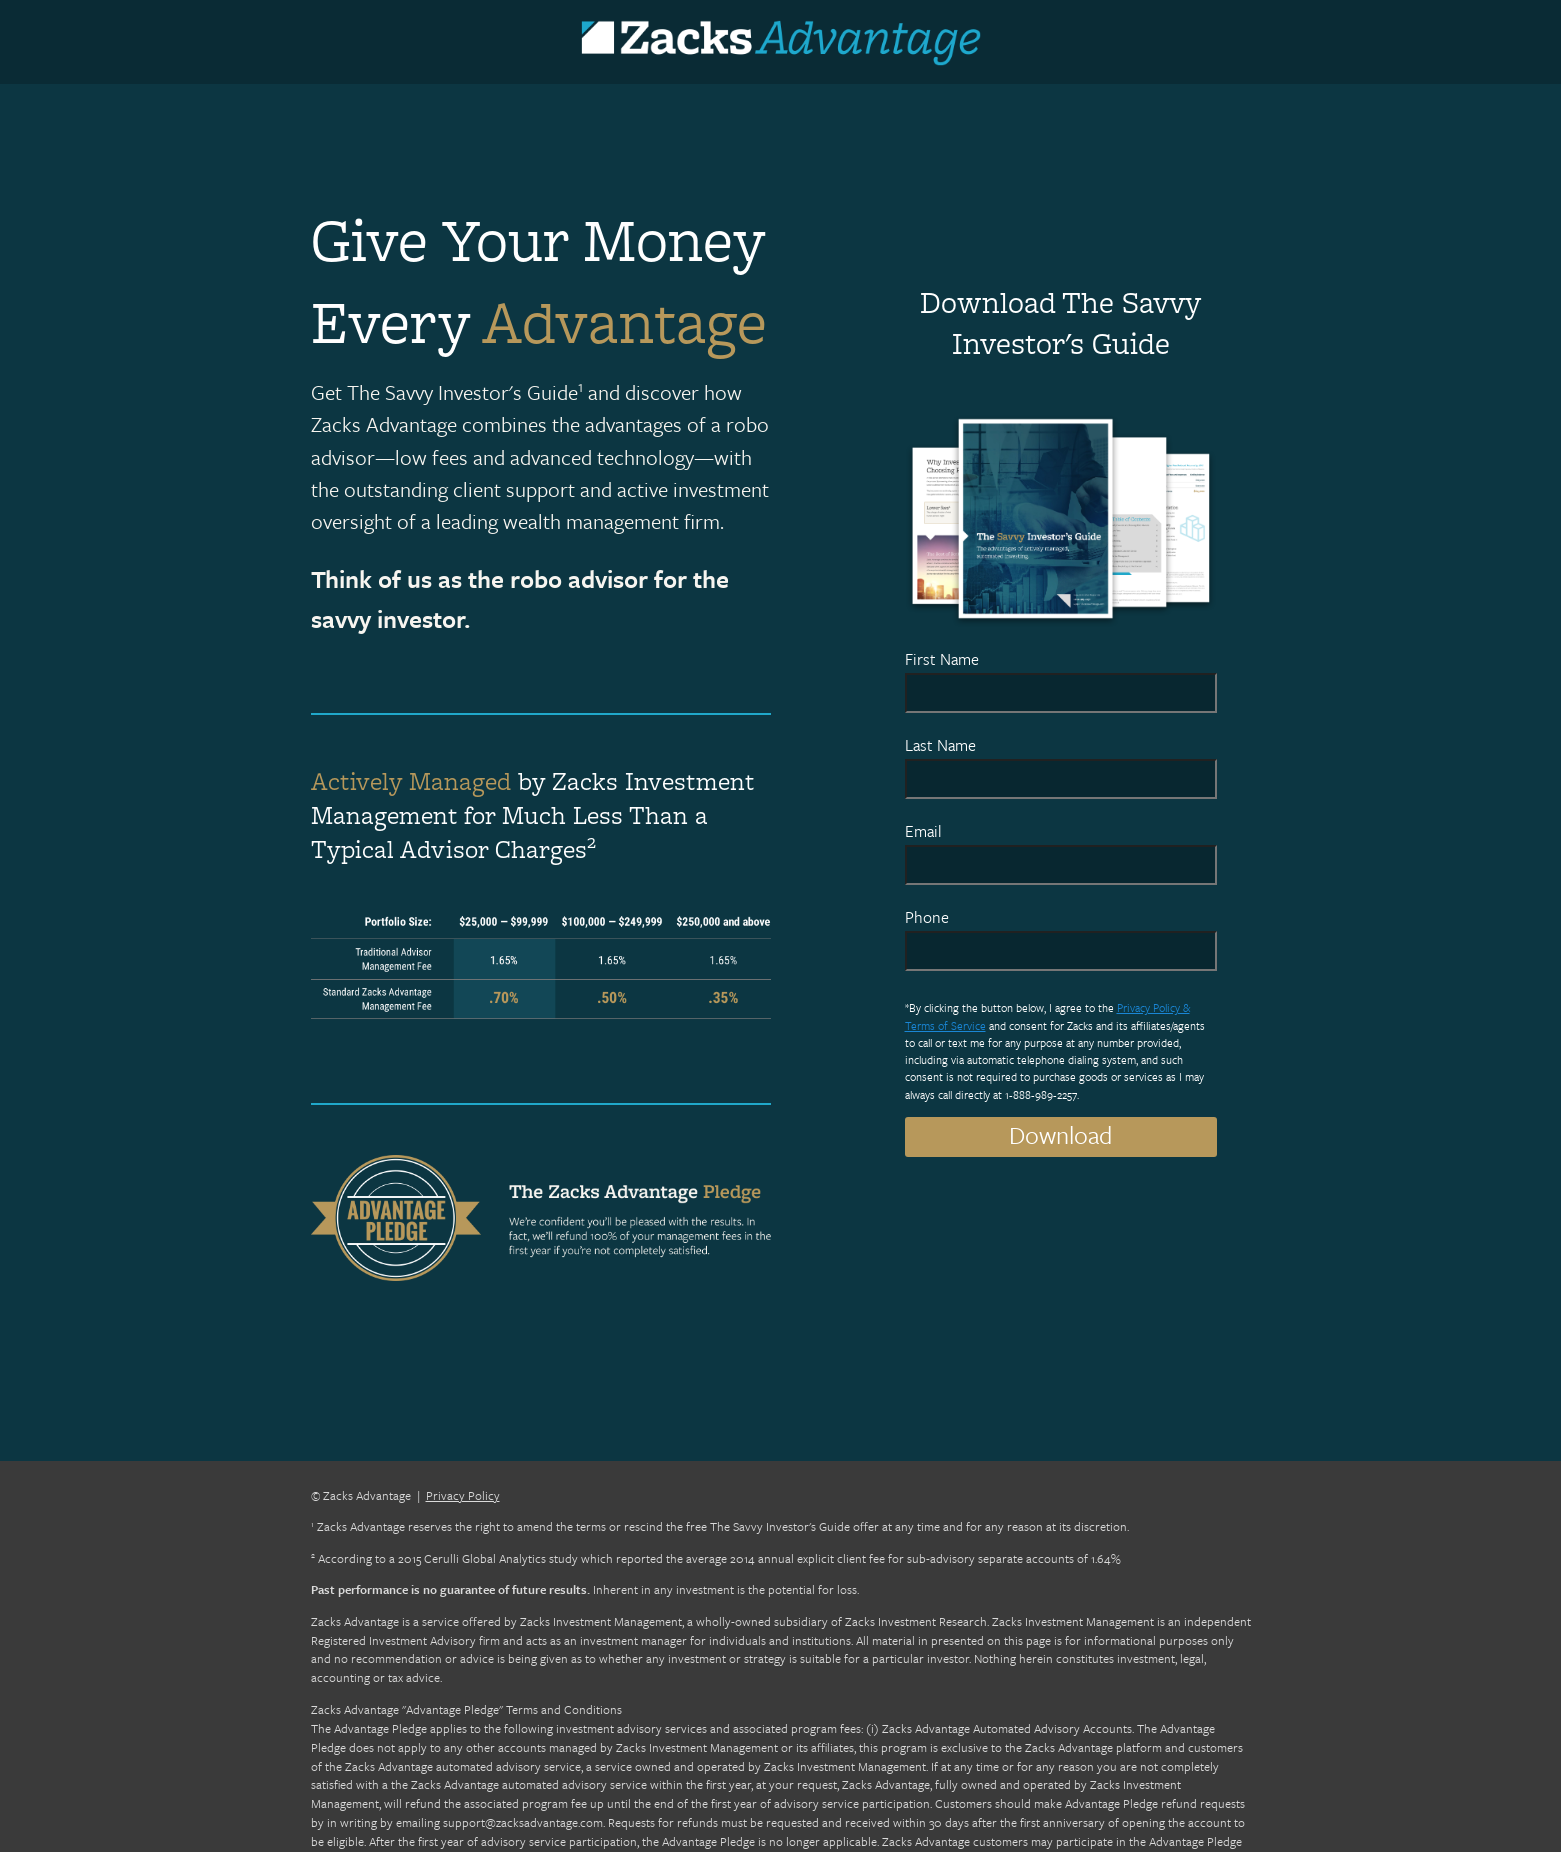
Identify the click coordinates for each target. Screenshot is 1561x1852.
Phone (927, 917)
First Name (942, 659)
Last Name (940, 745)
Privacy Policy (463, 1495)
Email (923, 831)
